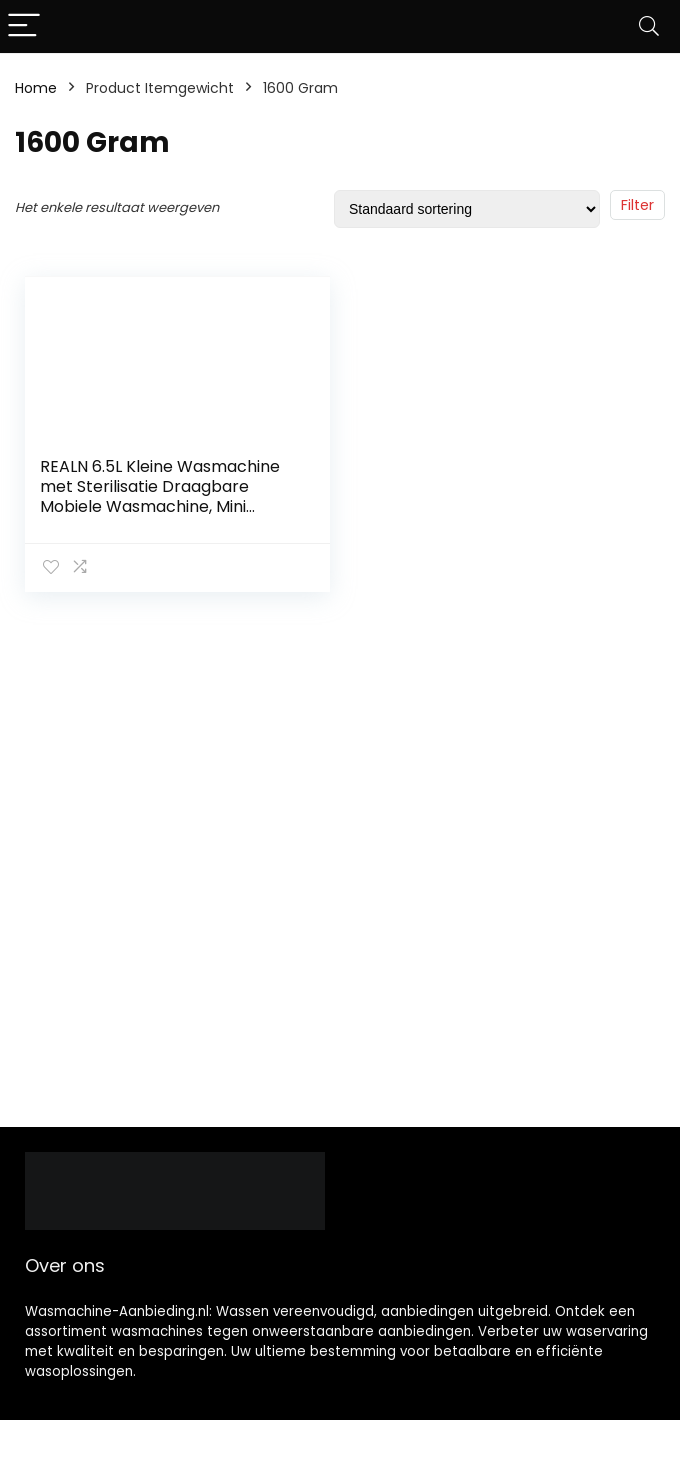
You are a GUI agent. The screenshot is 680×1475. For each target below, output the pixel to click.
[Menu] (24, 26)
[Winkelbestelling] (467, 209)
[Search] (649, 26)
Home (36, 88)
